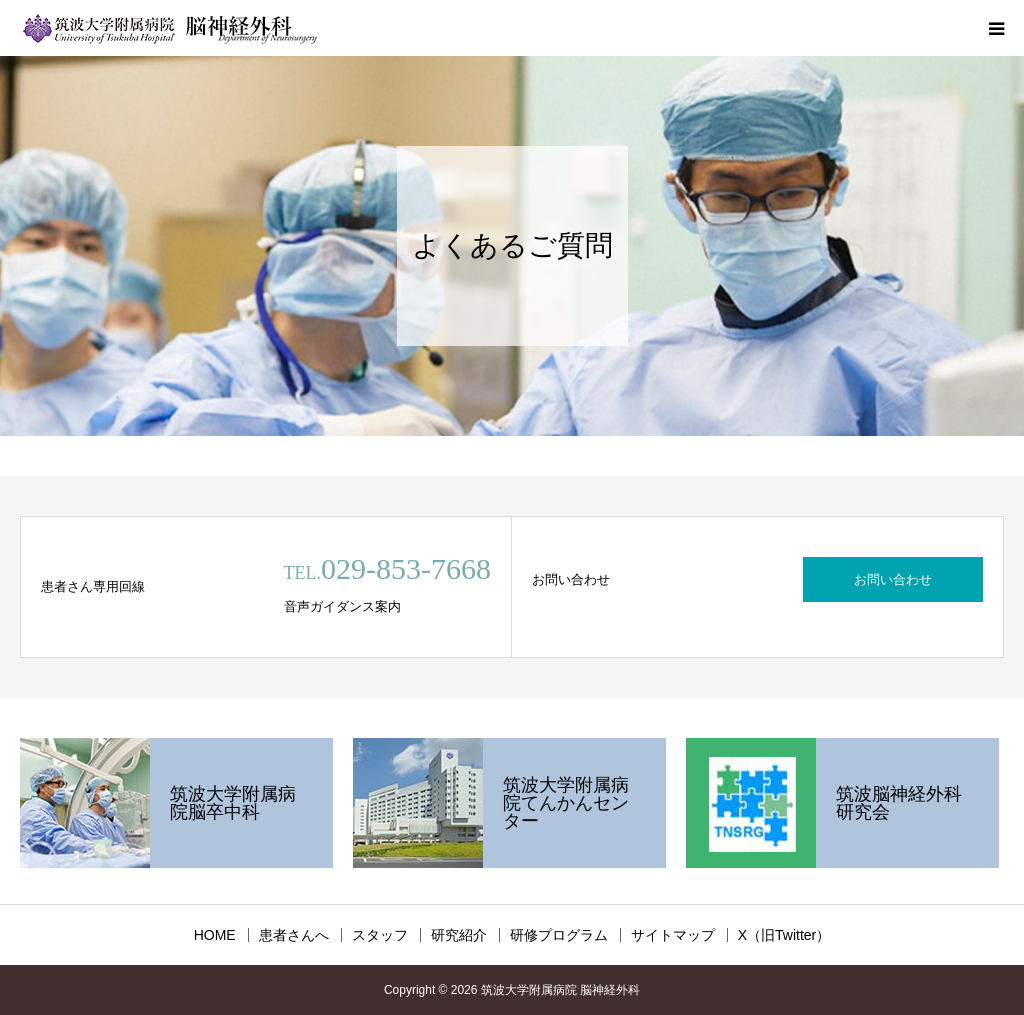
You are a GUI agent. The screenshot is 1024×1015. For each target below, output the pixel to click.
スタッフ (380, 935)
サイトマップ (673, 935)
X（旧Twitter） (784, 935)
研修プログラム (559, 935)
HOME (215, 935)
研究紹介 (459, 935)
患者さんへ (294, 935)
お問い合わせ (893, 579)
